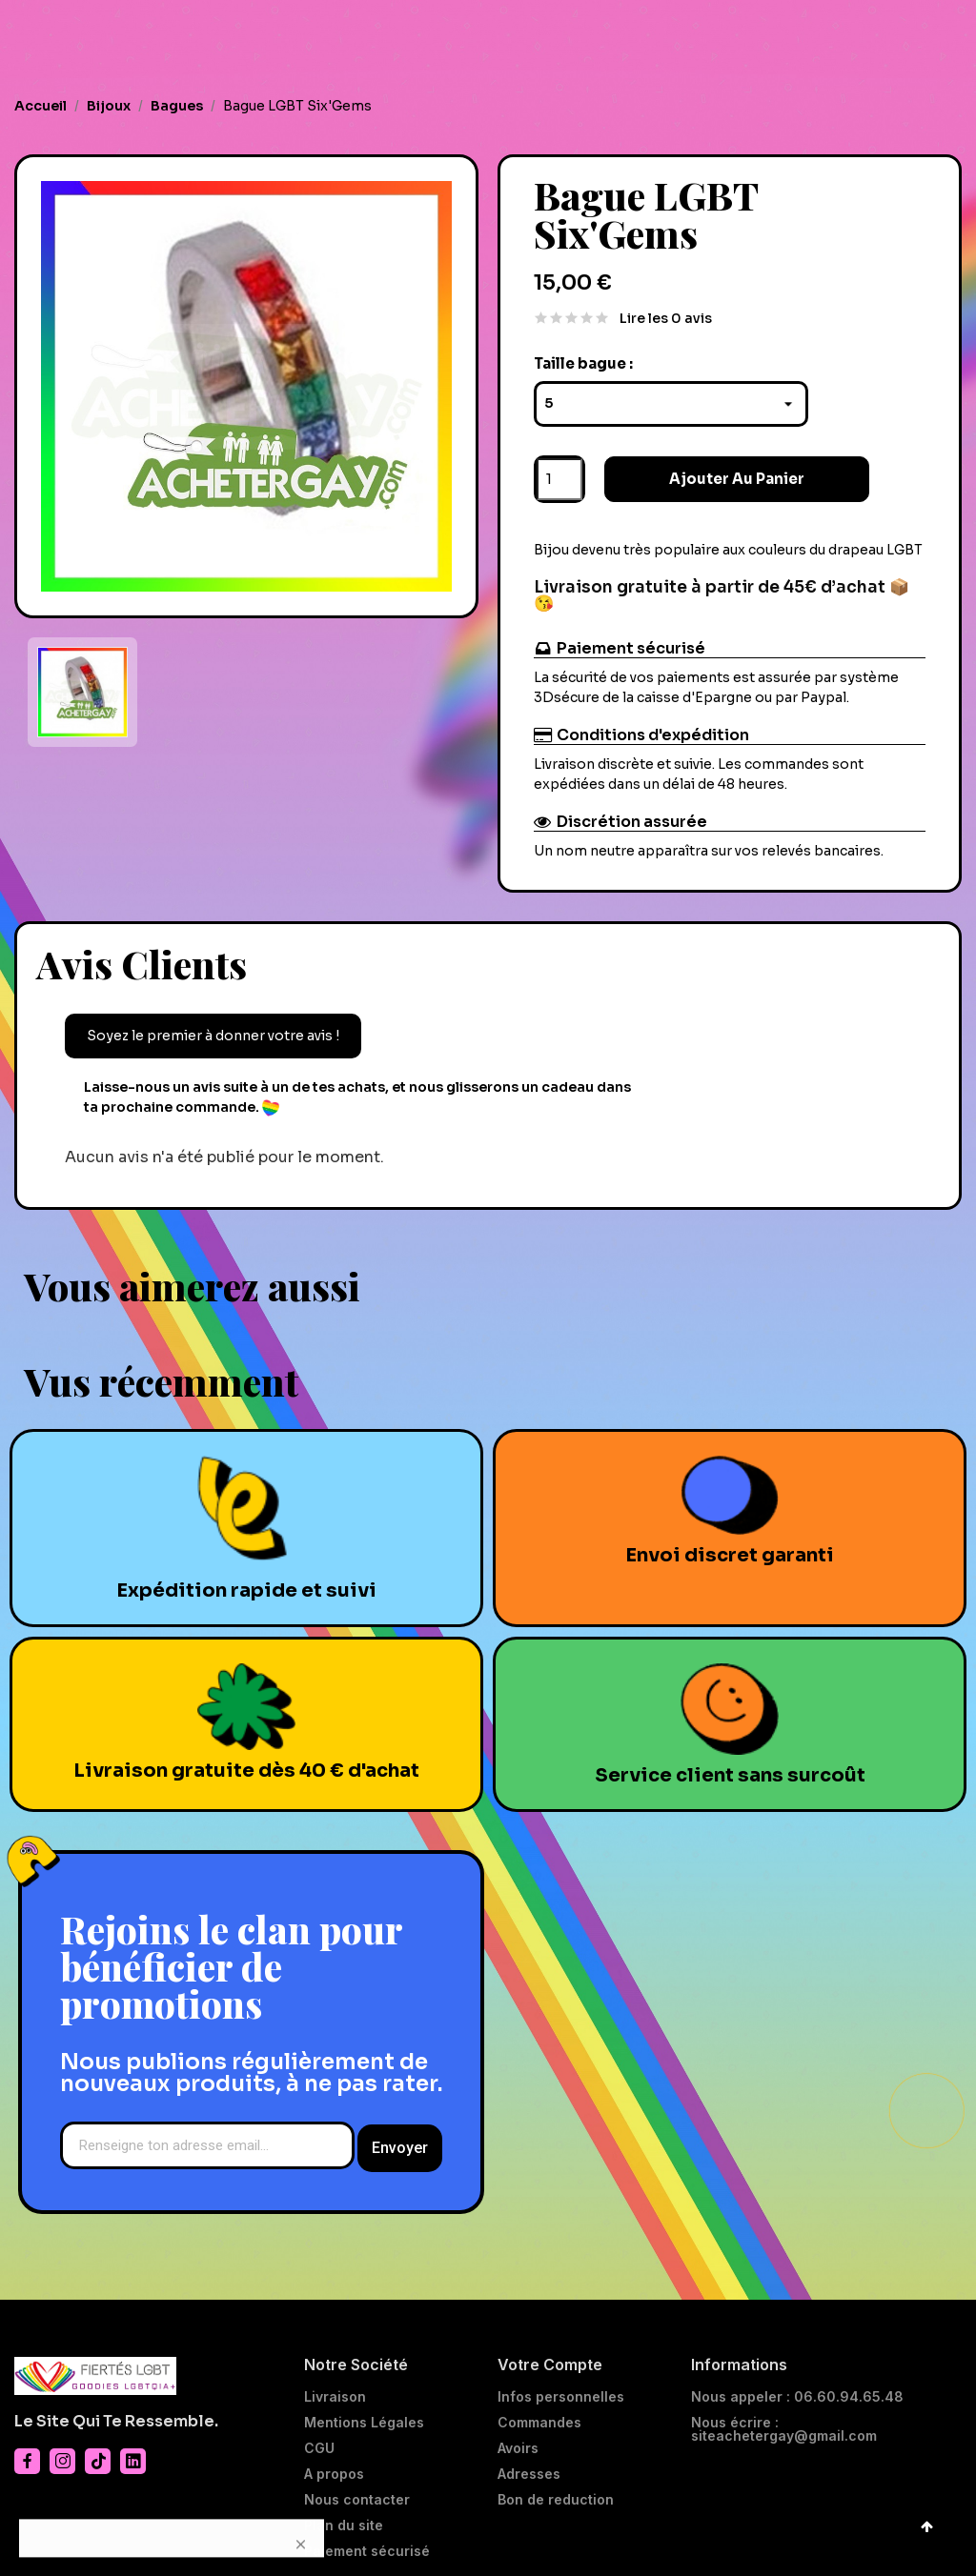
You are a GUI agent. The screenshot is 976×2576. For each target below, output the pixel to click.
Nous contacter (357, 2489)
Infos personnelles (561, 2386)
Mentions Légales (364, 2412)
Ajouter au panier (699, 472)
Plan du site (343, 2515)
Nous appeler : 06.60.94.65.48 (797, 2386)
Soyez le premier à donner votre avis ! (213, 1028)
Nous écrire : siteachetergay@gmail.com (784, 2418)
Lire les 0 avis (666, 311)
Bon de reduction (556, 2489)
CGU (319, 2438)
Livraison (335, 2386)
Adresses (529, 2463)
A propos (334, 2463)
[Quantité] (559, 472)
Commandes (539, 2412)
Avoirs (518, 2438)
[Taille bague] (671, 397)
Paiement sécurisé (367, 2540)
